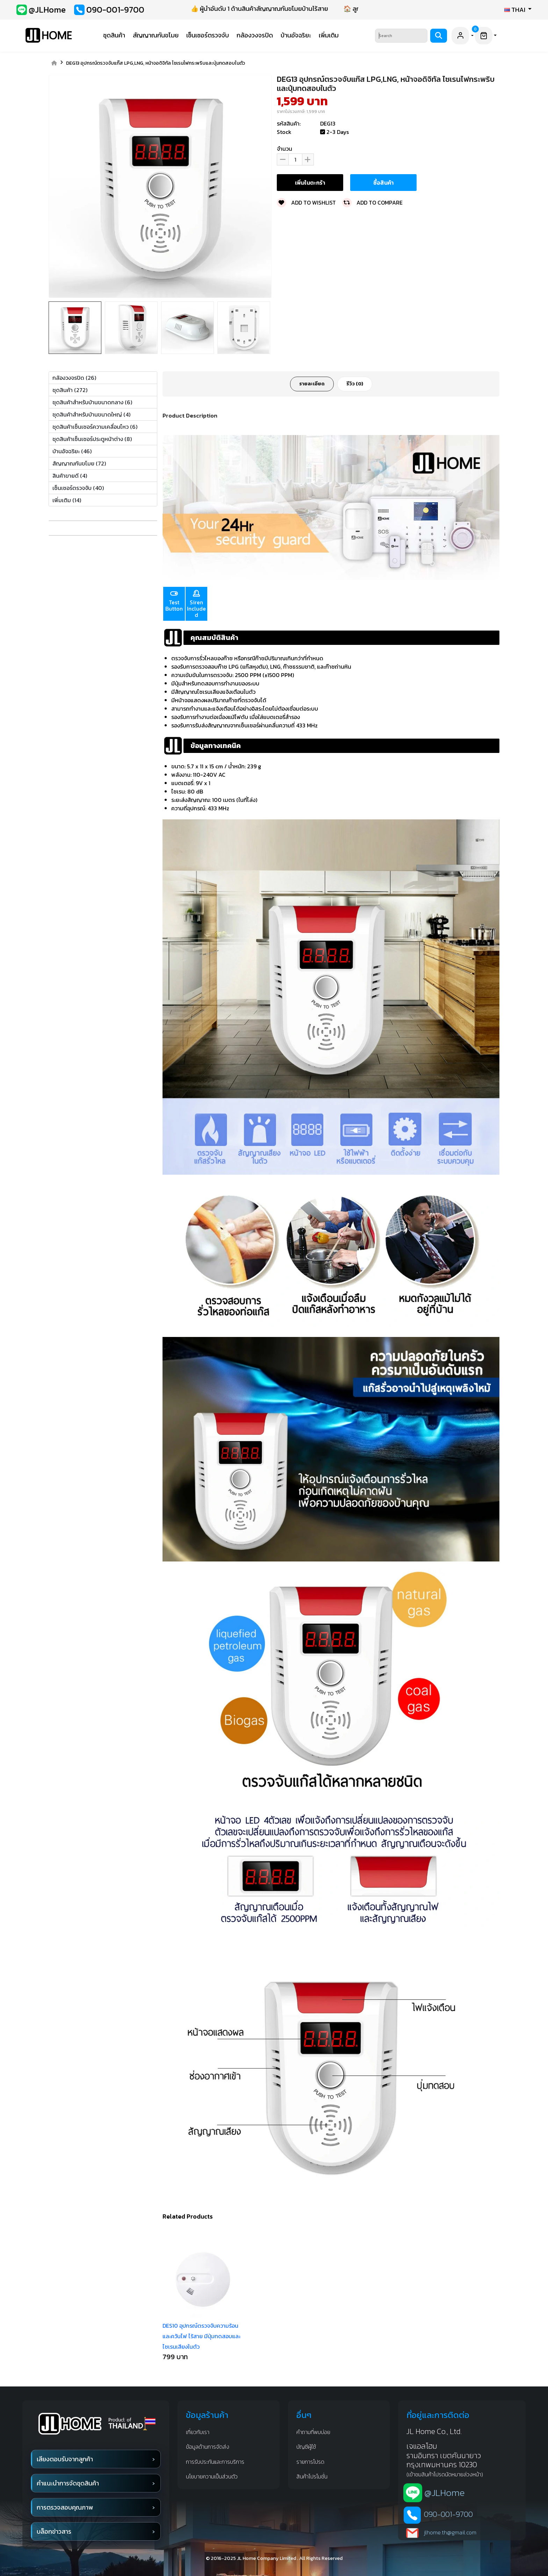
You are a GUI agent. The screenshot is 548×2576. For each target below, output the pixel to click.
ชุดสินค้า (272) (69, 390)
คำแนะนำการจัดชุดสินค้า (68, 2483)
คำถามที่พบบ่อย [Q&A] (313, 2432)
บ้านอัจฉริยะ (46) (72, 451)
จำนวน (284, 148)
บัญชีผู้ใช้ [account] (306, 2446)
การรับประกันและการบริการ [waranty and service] (215, 2461)
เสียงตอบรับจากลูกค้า (65, 2459)
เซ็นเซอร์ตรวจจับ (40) (78, 488)
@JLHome (444, 2492)
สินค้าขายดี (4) (69, 475)
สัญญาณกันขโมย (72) (79, 463)
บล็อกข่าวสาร (54, 2531)
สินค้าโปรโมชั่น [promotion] (311, 2476)
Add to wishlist (306, 202)
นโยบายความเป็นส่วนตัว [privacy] (212, 2476)
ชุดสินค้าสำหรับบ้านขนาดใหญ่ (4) (91, 414)
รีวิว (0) (354, 383)
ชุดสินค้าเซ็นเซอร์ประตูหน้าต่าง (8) (92, 439)
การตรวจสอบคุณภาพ (65, 2507)
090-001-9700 (448, 2514)
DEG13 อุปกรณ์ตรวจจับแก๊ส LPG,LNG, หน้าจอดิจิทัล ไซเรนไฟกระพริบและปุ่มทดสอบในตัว (155, 63)
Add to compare (372, 202)
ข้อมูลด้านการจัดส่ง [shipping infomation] (207, 2446)
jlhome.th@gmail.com (450, 2532)
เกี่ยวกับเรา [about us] (197, 2432)
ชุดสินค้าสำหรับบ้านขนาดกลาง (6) (92, 402)
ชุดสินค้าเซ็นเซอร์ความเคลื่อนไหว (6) (94, 426)
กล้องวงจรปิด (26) (74, 377)
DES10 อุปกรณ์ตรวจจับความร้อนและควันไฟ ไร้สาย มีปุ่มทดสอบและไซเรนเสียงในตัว (201, 2336)
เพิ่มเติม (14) (66, 500)
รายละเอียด (312, 383)
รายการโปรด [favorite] (310, 2461)
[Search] (401, 36)
